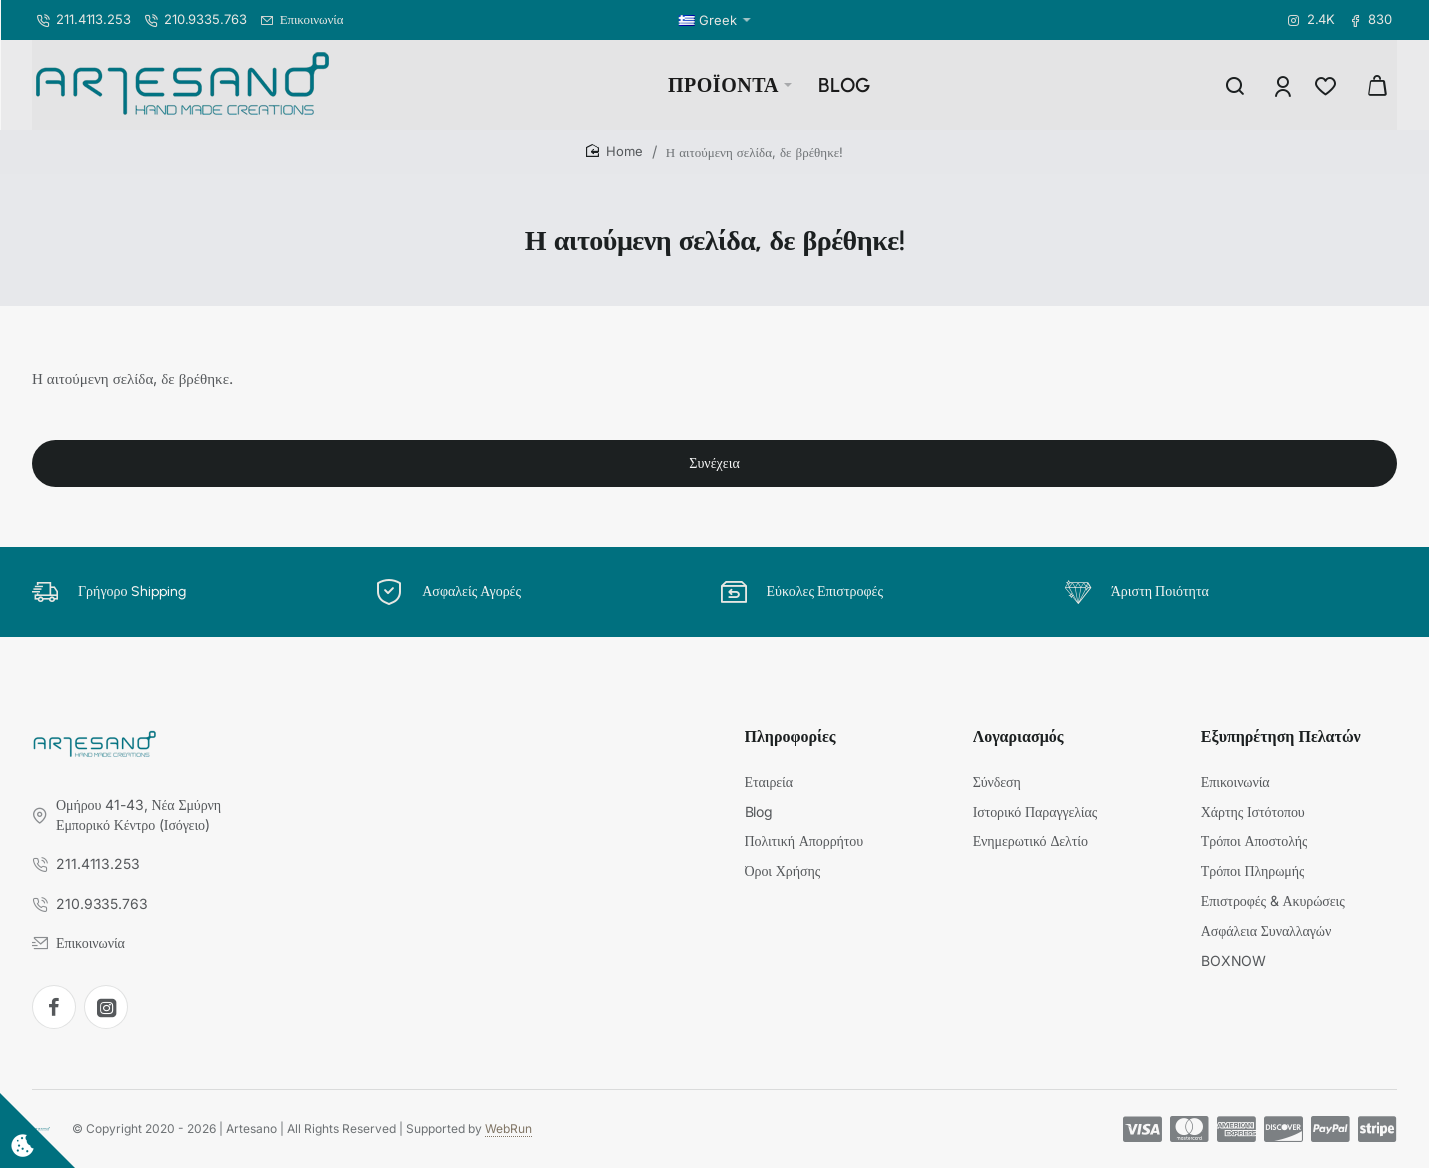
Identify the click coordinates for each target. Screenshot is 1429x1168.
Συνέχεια (714, 462)
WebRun (508, 1128)
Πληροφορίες (790, 736)
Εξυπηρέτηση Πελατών (1281, 736)
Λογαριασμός (1018, 736)
